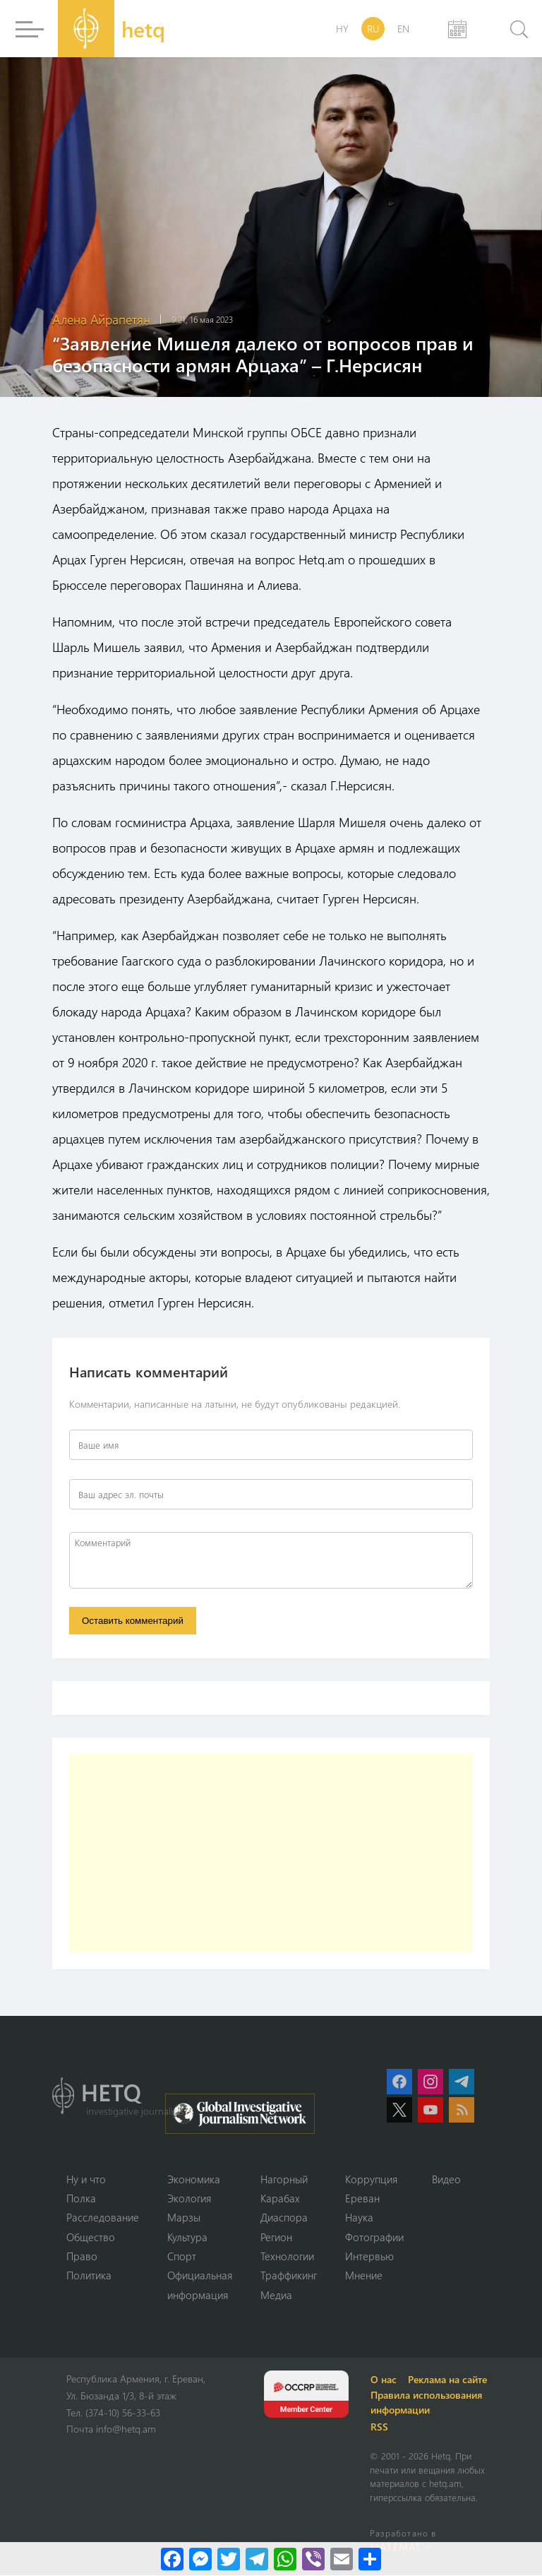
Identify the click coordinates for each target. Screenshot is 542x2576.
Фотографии (374, 2237)
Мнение (364, 2276)
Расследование (102, 2218)
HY (342, 28)
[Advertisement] (271, 1853)
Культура (187, 2237)
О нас (384, 2380)
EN (403, 28)
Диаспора (284, 2218)
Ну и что (86, 2179)
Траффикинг (288, 2276)
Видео (446, 2179)
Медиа (276, 2296)
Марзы (183, 2218)
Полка (81, 2198)
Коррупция (371, 2179)
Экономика (193, 2179)
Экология (189, 2198)
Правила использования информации (427, 2403)
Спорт (181, 2257)
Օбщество (90, 2237)
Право (81, 2257)
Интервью (369, 2257)
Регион (276, 2237)
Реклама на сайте (448, 2380)
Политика (89, 2276)
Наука (359, 2218)
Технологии (287, 2257)
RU (373, 28)
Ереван (362, 2198)
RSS (380, 2427)
